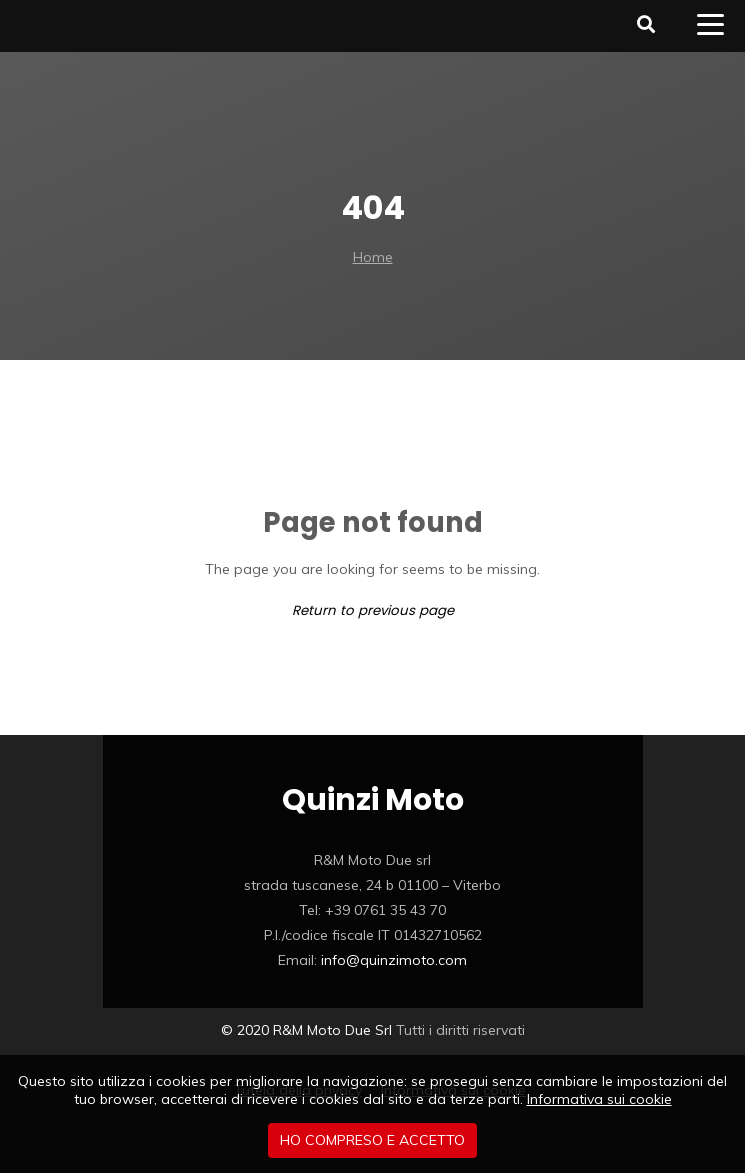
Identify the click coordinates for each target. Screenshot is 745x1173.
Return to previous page (373, 610)
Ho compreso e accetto (372, 1140)
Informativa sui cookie (599, 1099)
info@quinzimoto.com (394, 960)
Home (373, 257)
